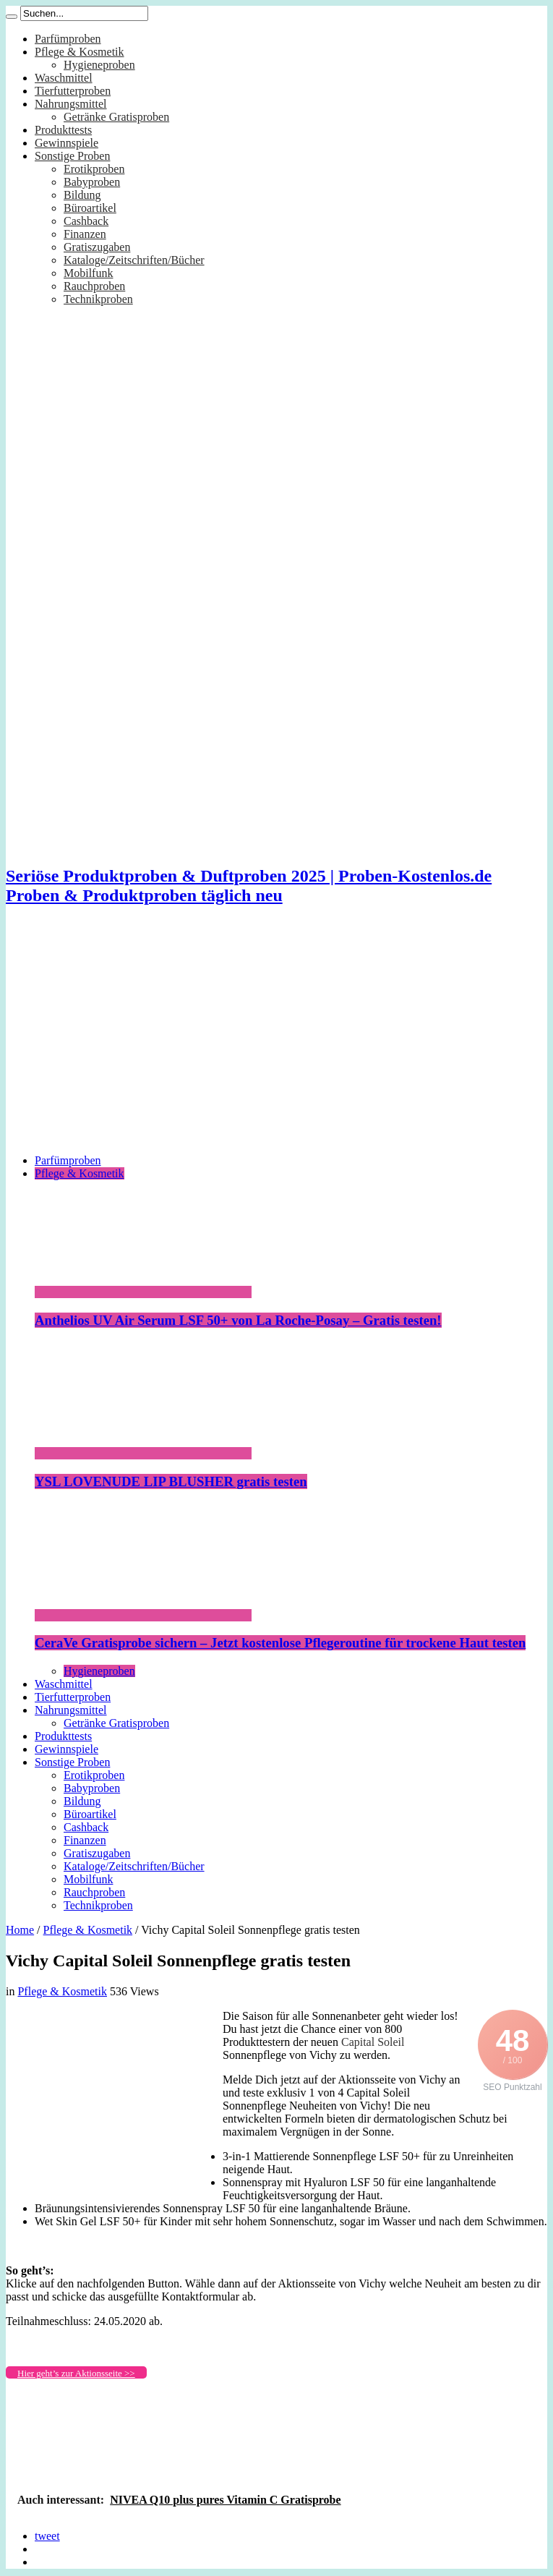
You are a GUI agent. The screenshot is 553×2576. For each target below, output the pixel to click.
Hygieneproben (99, 65)
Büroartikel (90, 208)
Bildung (82, 195)
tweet (47, 2536)
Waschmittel (64, 78)
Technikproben (98, 299)
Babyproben (92, 182)
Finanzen (85, 234)
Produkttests (63, 130)
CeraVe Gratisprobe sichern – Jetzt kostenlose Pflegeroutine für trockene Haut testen (280, 1642)
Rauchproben (94, 286)
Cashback (86, 221)
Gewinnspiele (66, 143)
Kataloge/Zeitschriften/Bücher (134, 260)
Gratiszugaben (97, 247)
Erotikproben (94, 169)
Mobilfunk (88, 273)
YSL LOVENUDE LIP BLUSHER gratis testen (171, 1481)
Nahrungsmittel (71, 104)
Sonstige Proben (72, 156)
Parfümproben (68, 39)
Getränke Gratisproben (116, 117)
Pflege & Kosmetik (79, 52)
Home (20, 1930)
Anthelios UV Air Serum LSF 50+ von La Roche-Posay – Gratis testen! (238, 1320)
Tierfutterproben (73, 91)
